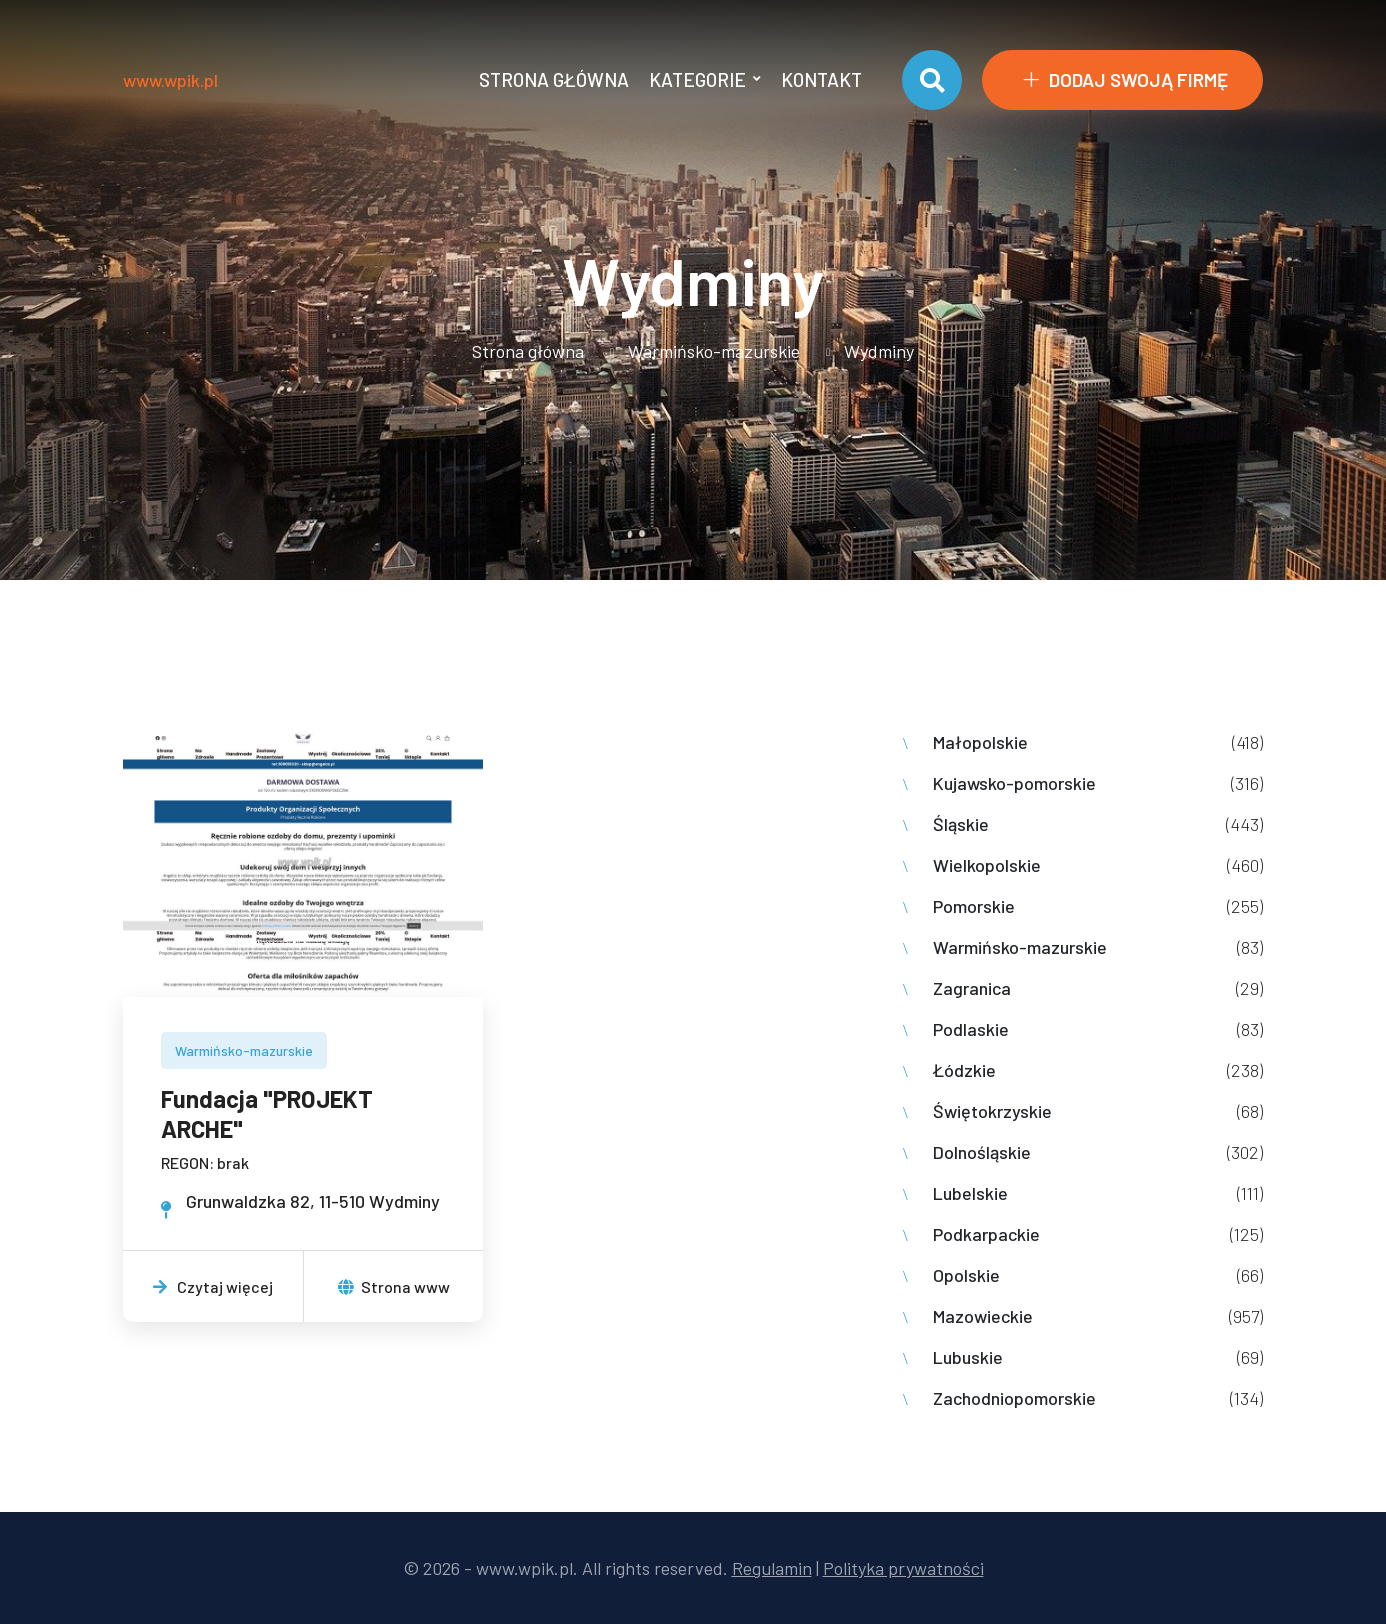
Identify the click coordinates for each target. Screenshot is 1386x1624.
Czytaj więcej (213, 1286)
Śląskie (961, 824)
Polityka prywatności (903, 1568)
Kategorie (697, 79)
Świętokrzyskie (992, 1111)
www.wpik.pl (170, 80)
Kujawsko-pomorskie (1014, 783)
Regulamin (772, 1568)
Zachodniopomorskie (1014, 1398)
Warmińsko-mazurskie (714, 351)
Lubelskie (970, 1193)
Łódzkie (964, 1070)
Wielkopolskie (987, 865)
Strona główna (554, 79)
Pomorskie (974, 906)
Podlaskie (971, 1029)
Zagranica (972, 988)
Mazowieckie (983, 1316)
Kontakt (821, 79)
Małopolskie (980, 742)
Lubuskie (968, 1357)
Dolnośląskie (982, 1152)
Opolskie (966, 1275)
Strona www (394, 1286)
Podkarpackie (986, 1234)
